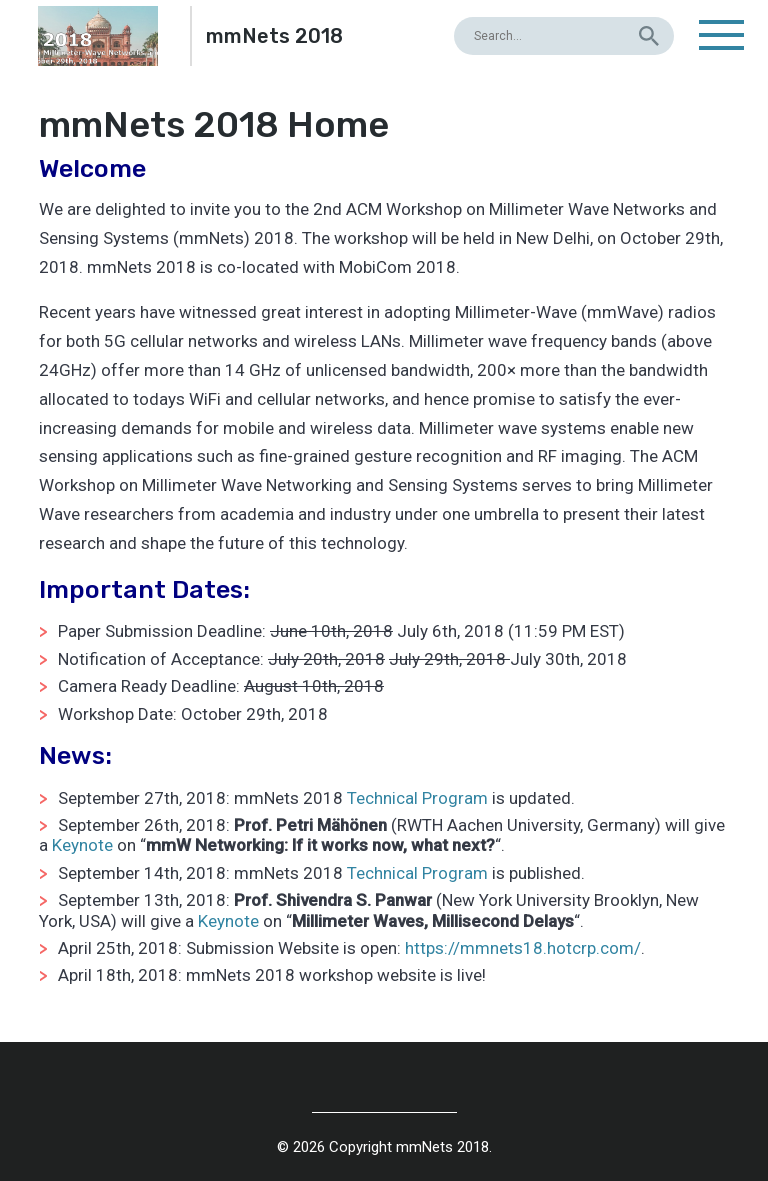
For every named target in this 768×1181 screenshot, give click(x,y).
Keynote (82, 845)
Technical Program (417, 798)
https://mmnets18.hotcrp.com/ (523, 948)
